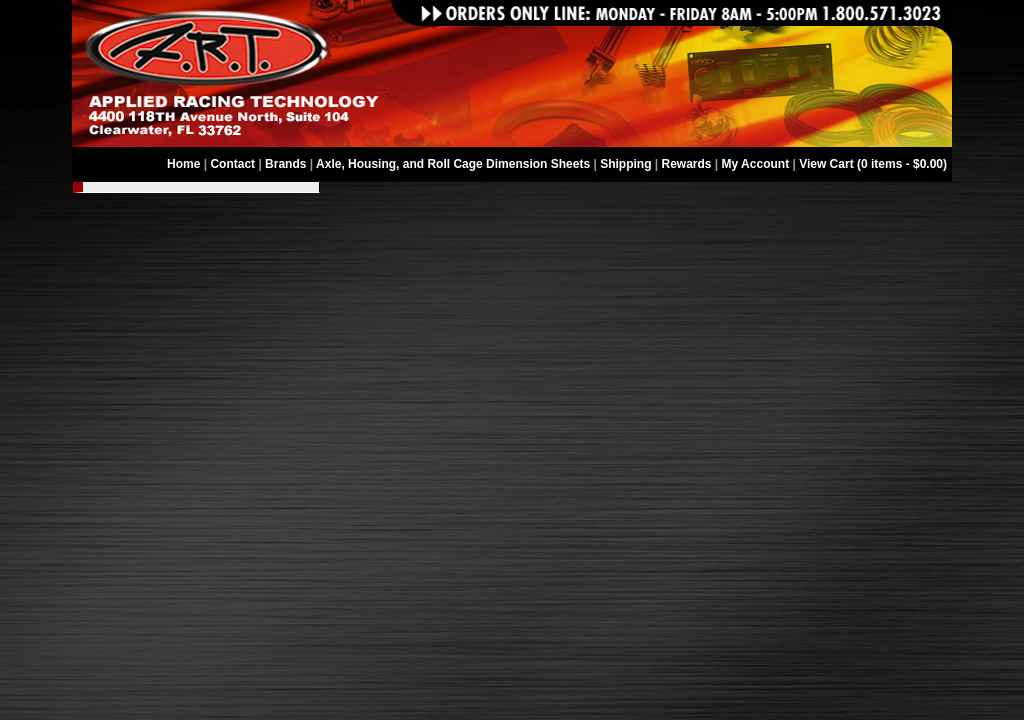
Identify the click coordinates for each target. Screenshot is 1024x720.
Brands (285, 164)
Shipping (625, 164)
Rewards (687, 164)
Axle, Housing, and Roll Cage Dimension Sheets (453, 164)
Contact (232, 164)
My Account (756, 164)
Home (183, 164)
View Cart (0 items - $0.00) (873, 164)
